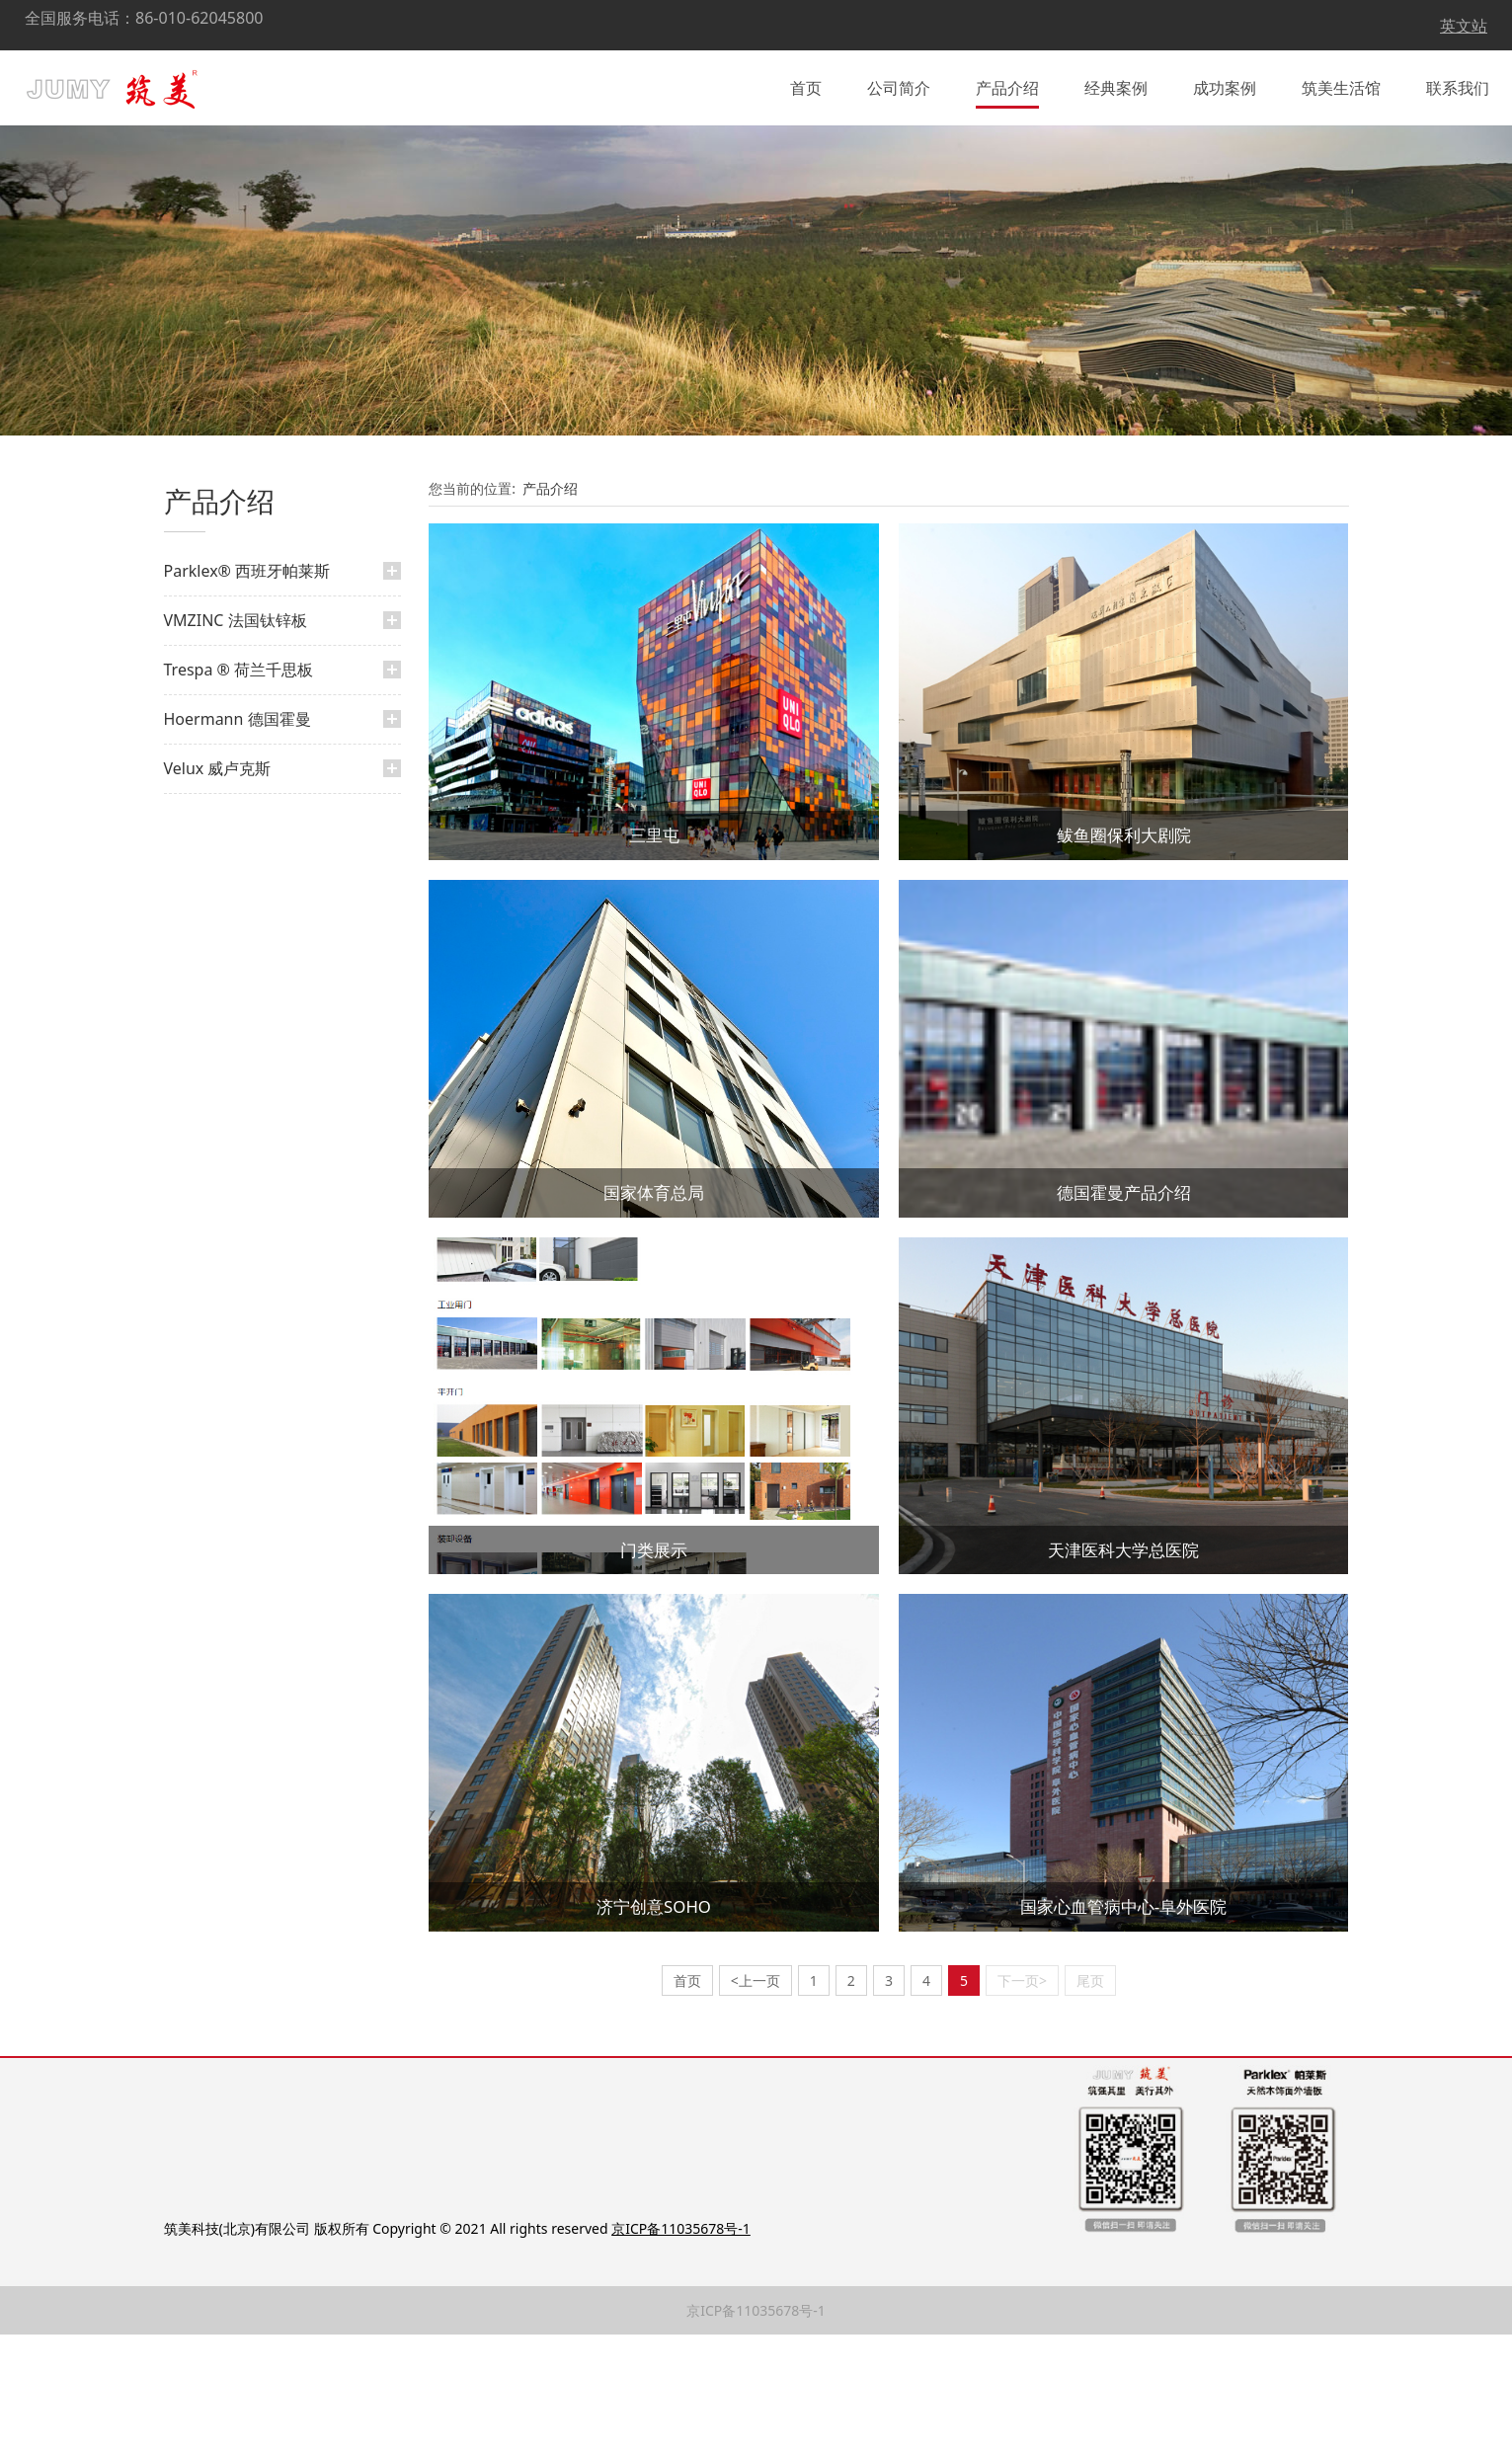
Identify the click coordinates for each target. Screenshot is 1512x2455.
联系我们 (1457, 83)
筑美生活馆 (1341, 83)
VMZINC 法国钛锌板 (235, 741)
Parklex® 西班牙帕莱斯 (247, 691)
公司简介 (898, 83)
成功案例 (1224, 83)
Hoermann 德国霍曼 (237, 839)
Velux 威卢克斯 (218, 889)
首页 (806, 83)
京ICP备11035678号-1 (756, 2430)
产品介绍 (1007, 83)
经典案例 (1116, 83)
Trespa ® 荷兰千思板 (239, 790)
